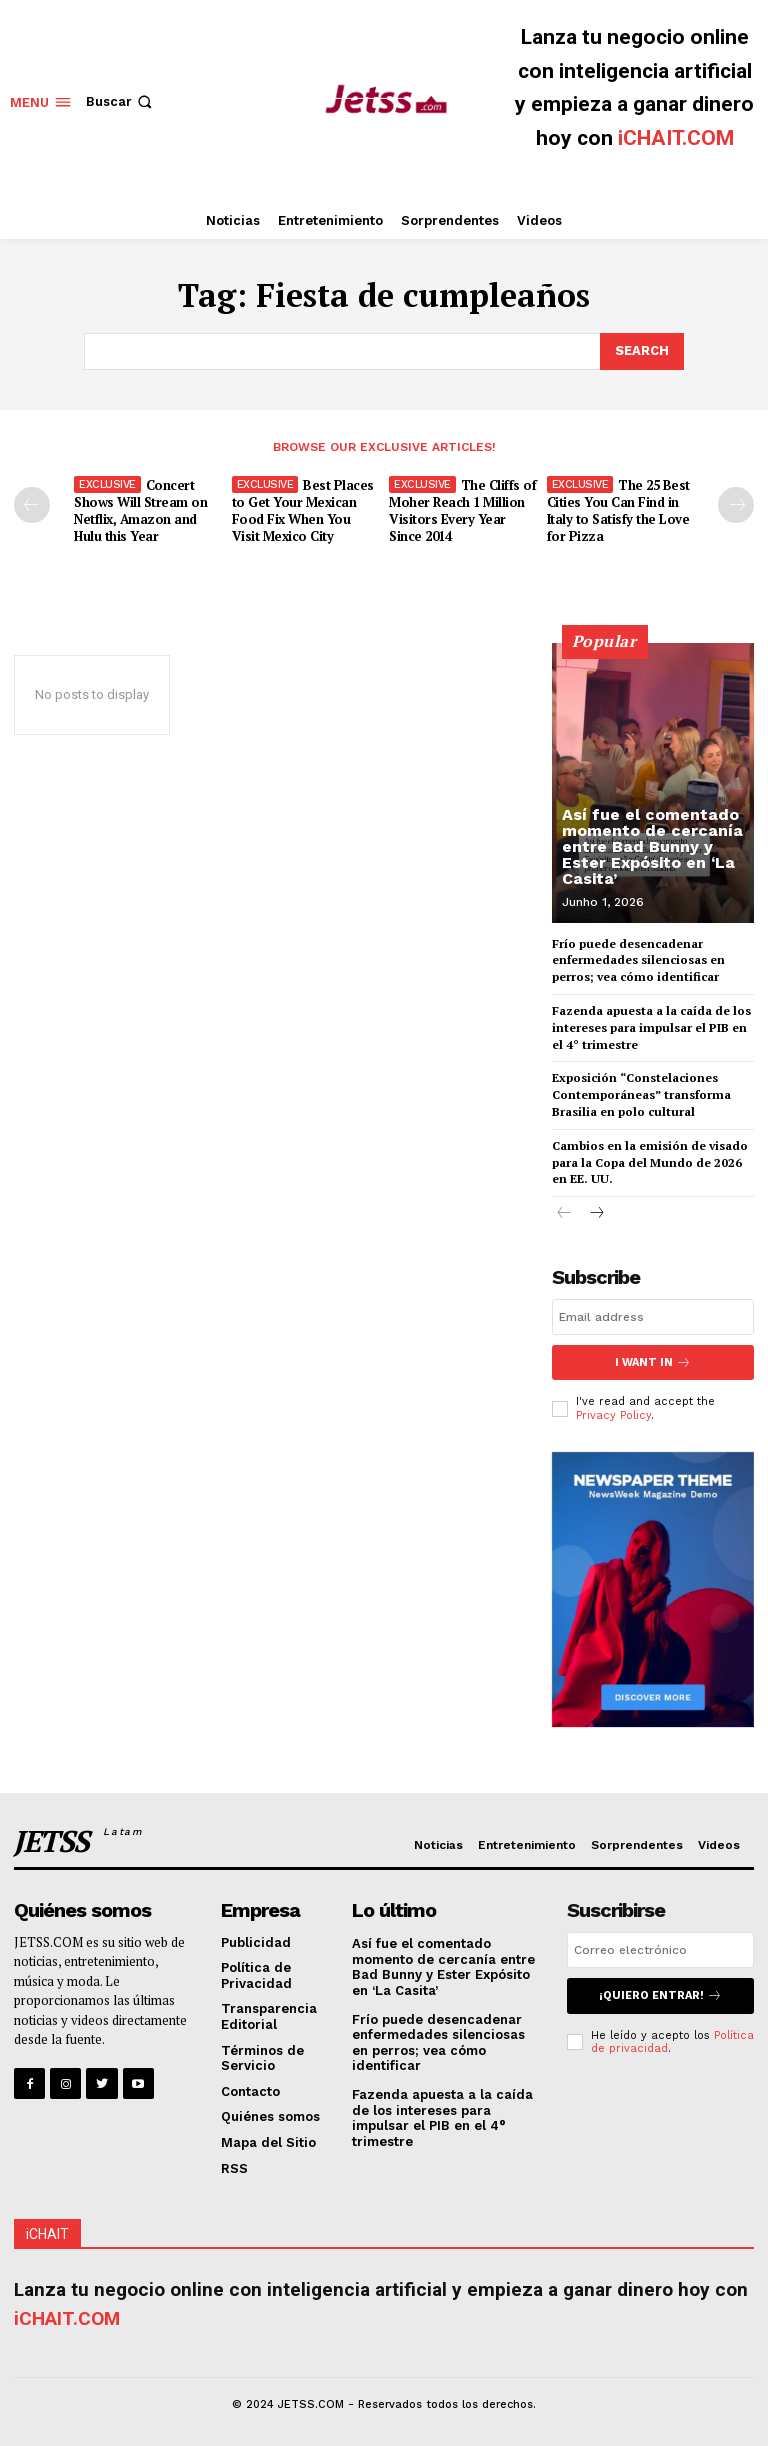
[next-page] (736, 505)
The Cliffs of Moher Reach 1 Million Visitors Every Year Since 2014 (462, 510)
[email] (653, 1317)
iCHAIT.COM (676, 138)
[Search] (642, 351)
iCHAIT (47, 2233)
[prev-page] (32, 505)
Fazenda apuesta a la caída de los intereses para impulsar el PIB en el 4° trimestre (651, 1027)
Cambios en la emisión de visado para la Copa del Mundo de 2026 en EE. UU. (650, 1162)
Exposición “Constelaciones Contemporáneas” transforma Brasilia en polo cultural (641, 1094)
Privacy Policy (613, 1414)
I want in (653, 1362)
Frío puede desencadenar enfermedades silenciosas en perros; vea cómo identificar (638, 959)
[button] (121, 101)
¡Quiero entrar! (660, 1995)
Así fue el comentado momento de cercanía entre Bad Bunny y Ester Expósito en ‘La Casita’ (652, 846)
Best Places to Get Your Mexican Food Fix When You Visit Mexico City (303, 510)
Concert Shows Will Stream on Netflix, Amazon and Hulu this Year (140, 510)
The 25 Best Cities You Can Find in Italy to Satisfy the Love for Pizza (618, 510)
